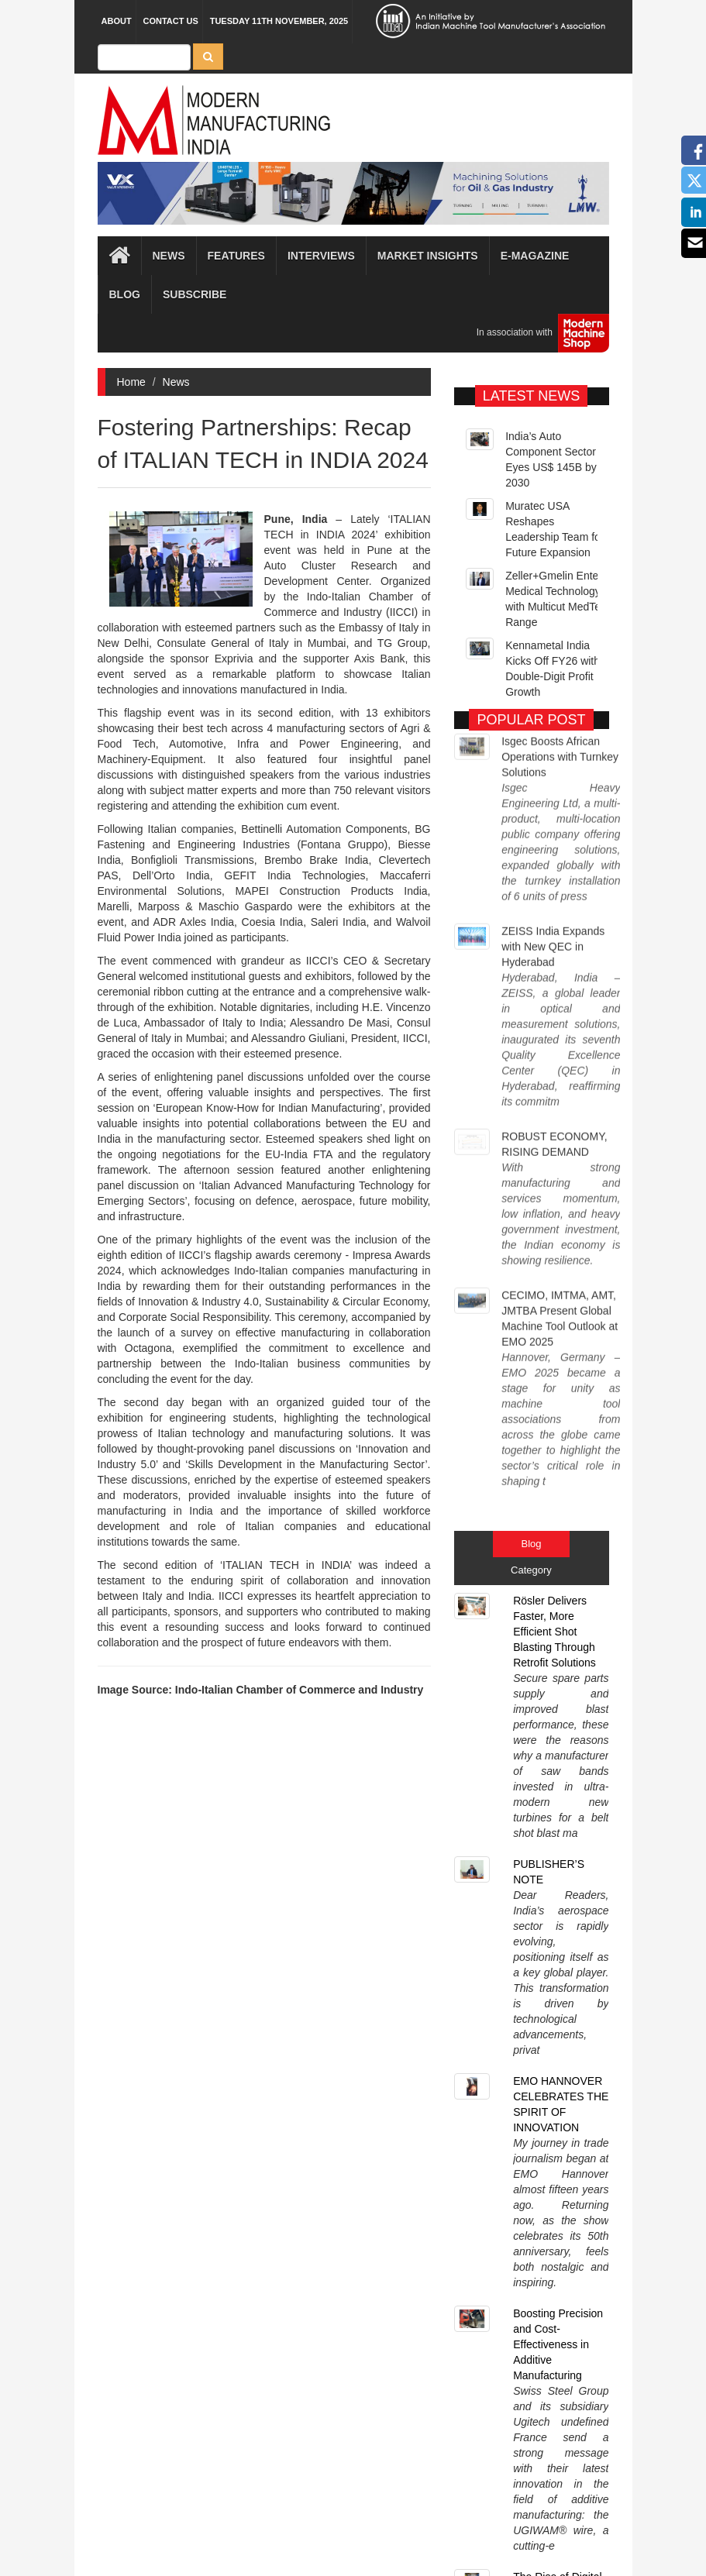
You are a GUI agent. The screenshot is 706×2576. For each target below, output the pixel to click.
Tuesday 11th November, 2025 (279, 21)
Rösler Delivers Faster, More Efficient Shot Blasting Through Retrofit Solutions (554, 1260)
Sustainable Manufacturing (547, 1783)
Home (131, 382)
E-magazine (535, 255)
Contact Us (170, 21)
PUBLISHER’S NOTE (548, 1364)
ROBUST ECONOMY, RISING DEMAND (554, 944)
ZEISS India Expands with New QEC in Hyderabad (552, 851)
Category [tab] (531, 1198)
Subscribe (194, 294)
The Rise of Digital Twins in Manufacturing (557, 1693)
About (117, 21)
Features (236, 255)
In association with (537, 333)
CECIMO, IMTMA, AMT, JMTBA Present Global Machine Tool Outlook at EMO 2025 (559, 1045)
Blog (124, 294)
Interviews (321, 255)
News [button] (169, 255)
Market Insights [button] (427, 255)
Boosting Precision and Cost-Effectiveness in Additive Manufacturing (558, 1581)
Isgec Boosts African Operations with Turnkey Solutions (559, 750)
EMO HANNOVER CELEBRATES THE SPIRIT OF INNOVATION (560, 1461)
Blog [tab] (531, 1172)
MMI (396, 2537)
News (176, 382)
